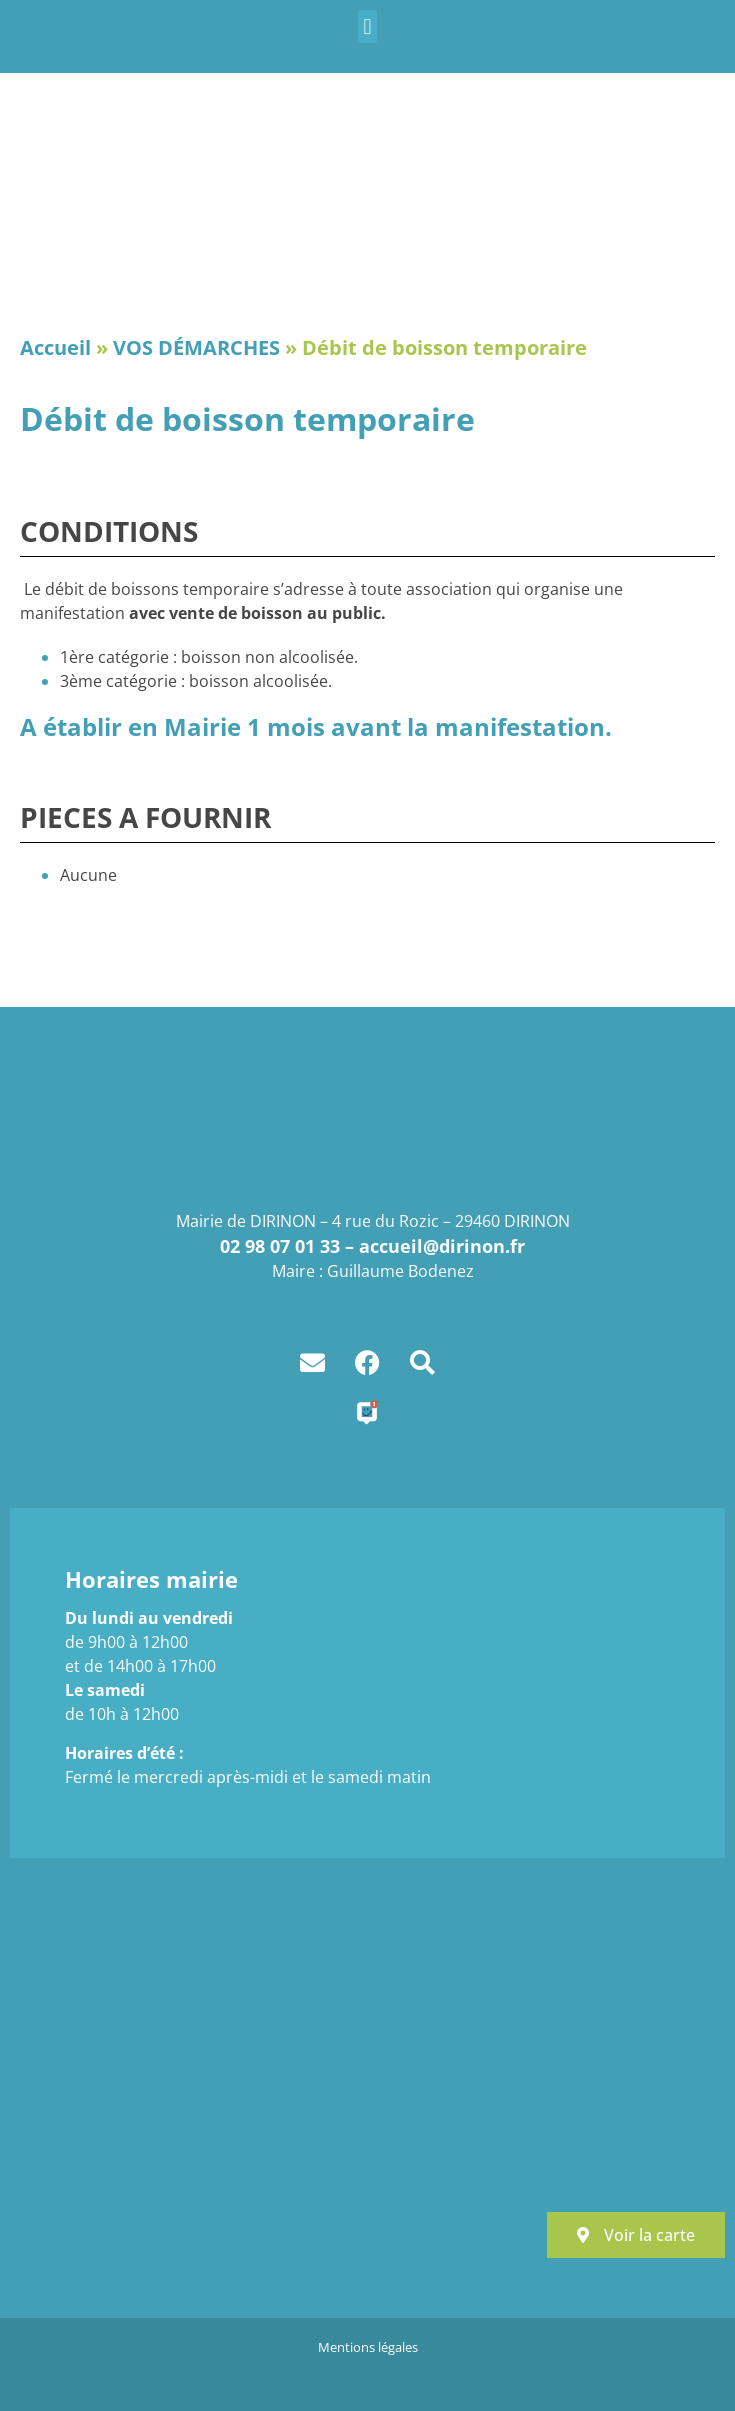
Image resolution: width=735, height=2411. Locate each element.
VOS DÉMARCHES (196, 347)
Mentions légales (368, 2347)
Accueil (55, 347)
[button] (367, 26)
